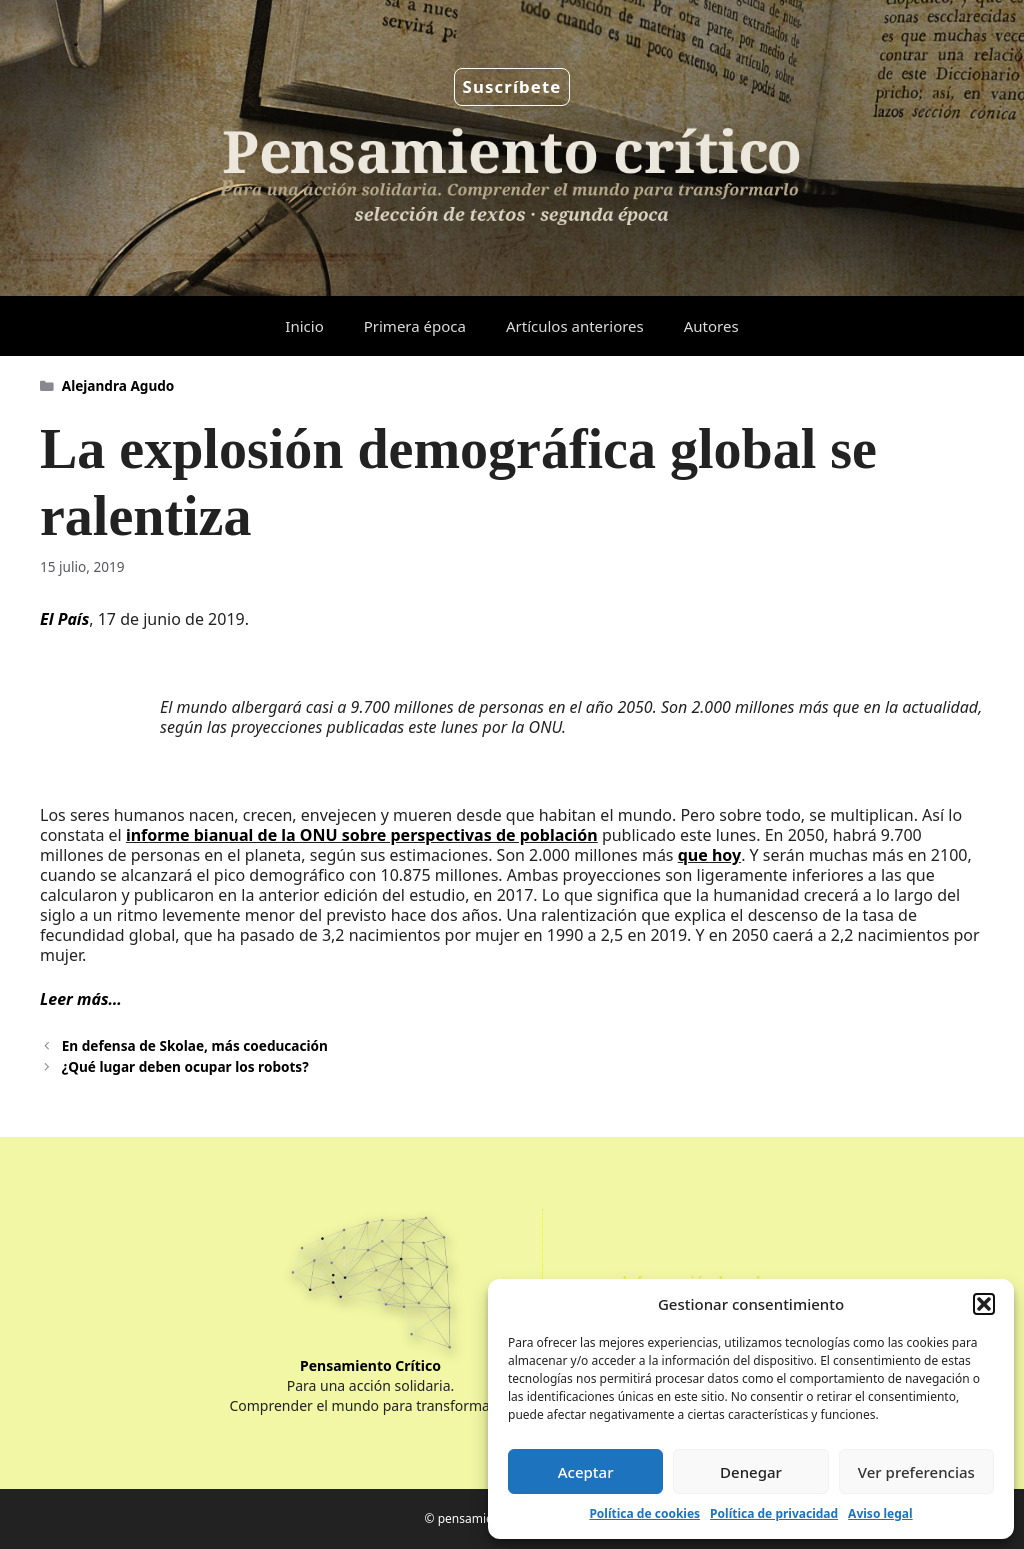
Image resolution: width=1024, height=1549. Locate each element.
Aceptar (586, 1472)
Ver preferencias (916, 1472)
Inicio (304, 326)
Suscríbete (512, 86)
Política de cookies (644, 1513)
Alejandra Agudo (118, 385)
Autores (711, 326)
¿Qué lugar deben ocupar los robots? (185, 1066)
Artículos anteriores (575, 326)
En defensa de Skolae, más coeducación (195, 1045)
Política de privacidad (774, 1513)
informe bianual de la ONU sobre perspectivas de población (362, 835)
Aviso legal (880, 1513)
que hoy (709, 855)
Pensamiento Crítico (370, 1365)
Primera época (415, 326)
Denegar (751, 1472)
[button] (984, 1304)
